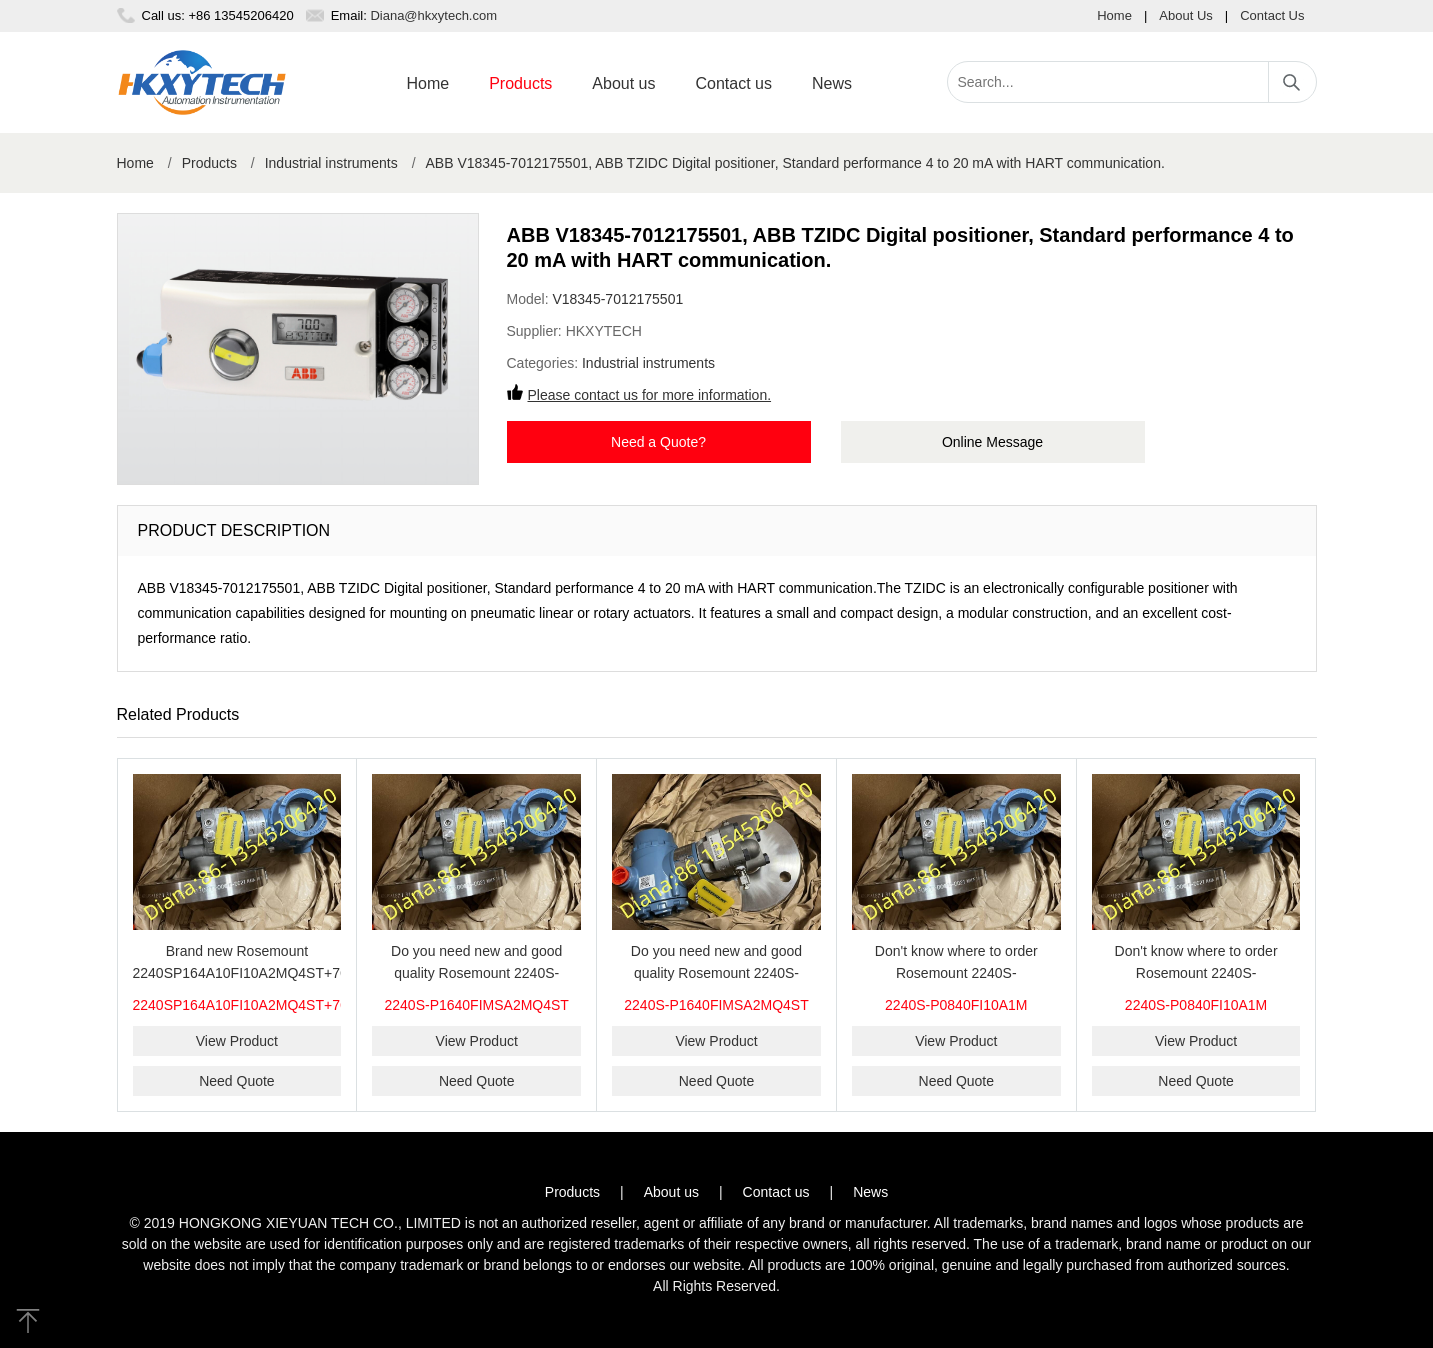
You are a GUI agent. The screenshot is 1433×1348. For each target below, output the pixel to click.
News (832, 83)
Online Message (992, 442)
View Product (237, 1041)
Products (520, 83)
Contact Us (1272, 15)
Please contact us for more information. (650, 395)
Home (1114, 15)
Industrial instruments (331, 163)
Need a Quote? (658, 442)
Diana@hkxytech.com (433, 15)
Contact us (733, 83)
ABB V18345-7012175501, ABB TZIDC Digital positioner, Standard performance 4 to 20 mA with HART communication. (795, 163)
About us (623, 83)
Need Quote (237, 1081)
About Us (1185, 15)
